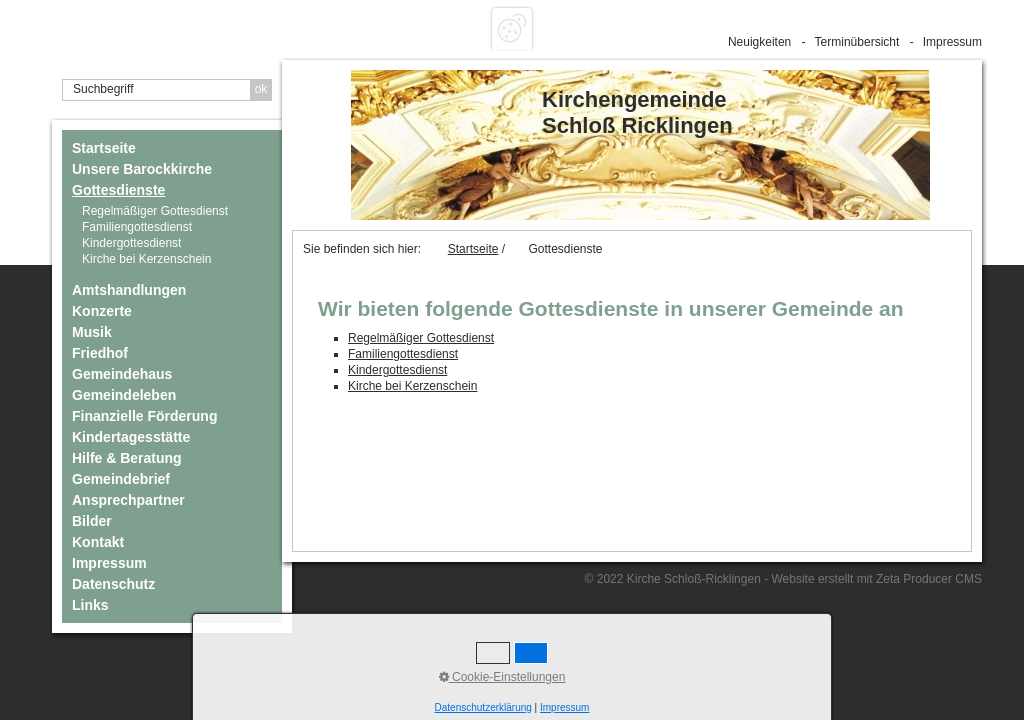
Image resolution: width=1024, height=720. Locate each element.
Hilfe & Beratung (127, 458)
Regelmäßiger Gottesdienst (155, 211)
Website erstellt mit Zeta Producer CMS (876, 579)
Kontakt (98, 542)
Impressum (952, 42)
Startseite (104, 148)
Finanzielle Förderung (144, 416)
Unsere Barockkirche (142, 169)
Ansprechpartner (128, 500)
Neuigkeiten (759, 42)
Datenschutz (113, 584)
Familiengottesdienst (137, 227)
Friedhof (100, 353)
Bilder (92, 521)
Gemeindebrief (121, 479)
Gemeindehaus (122, 374)
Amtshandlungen (129, 290)
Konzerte (102, 311)
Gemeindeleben (124, 395)
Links (90, 605)
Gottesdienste (118, 190)
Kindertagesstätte (131, 437)
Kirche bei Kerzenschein (146, 259)
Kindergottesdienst (131, 243)
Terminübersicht (857, 42)
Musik (92, 332)
